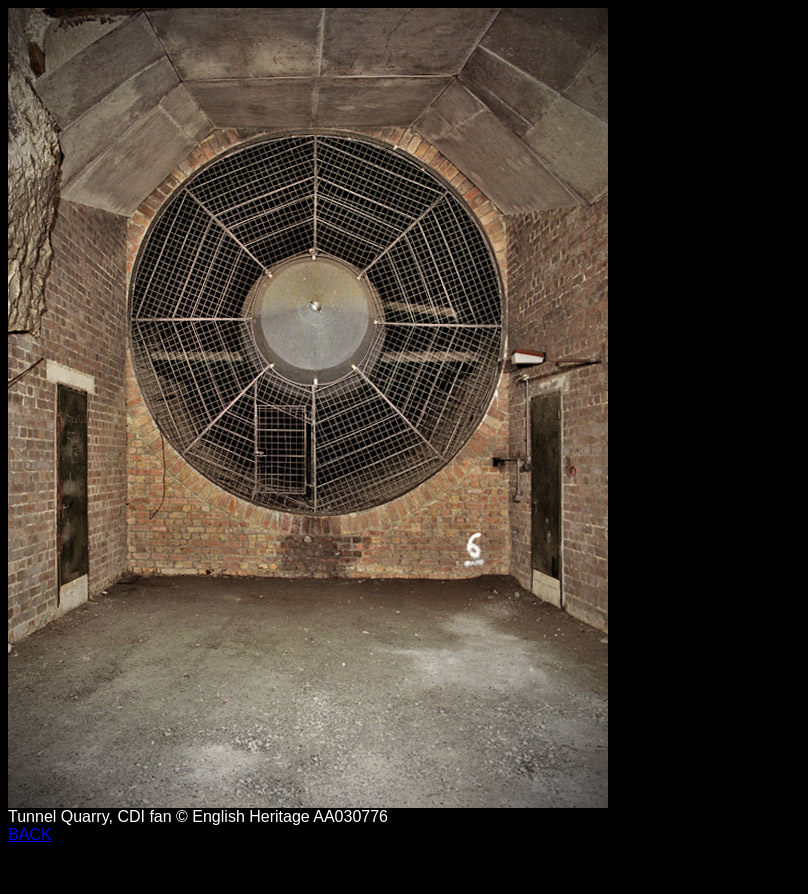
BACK (30, 834)
